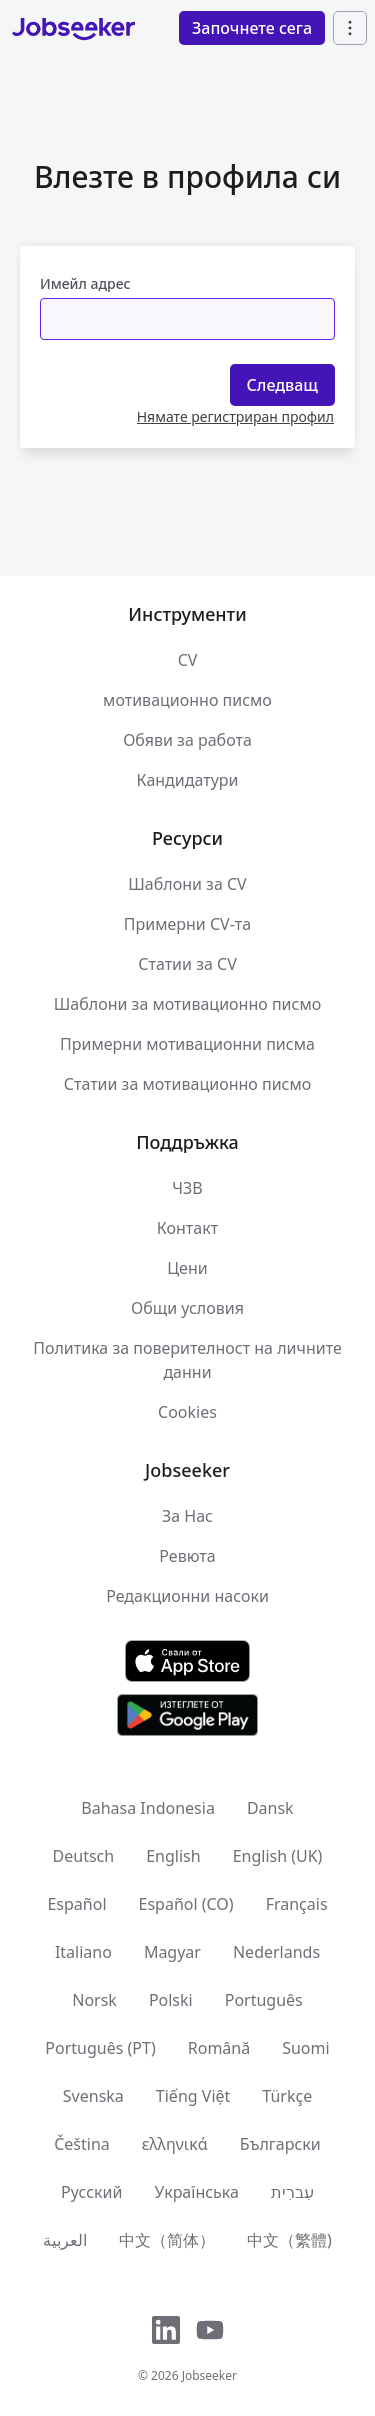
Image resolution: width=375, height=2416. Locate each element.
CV (188, 660)
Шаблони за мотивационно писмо (187, 1004)
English (173, 1856)
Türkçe (287, 2096)
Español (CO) (186, 1904)
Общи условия (187, 1308)
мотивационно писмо (187, 700)
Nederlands (276, 1952)
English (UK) (278, 1856)
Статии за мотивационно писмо (188, 1084)
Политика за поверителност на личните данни (187, 1360)
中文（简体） (167, 2240)
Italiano (83, 1952)
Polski (171, 2000)
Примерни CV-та (187, 924)
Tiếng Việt (193, 2096)
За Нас (187, 1516)
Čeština (82, 2144)
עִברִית (292, 2192)
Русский (91, 2192)
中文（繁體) (289, 2240)
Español (76, 1904)
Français (297, 1904)
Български (280, 2144)
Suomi (305, 2048)
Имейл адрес (85, 283)
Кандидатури (188, 780)
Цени (187, 1268)
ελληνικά (175, 2144)
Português (264, 2000)
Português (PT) (100, 2048)
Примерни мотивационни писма (187, 1044)
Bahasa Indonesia (148, 1808)
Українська (196, 2192)
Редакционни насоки (187, 1596)
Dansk (270, 1808)
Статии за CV (187, 964)
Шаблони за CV (187, 884)
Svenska (93, 2096)
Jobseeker (209, 2375)
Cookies (187, 1412)
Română (219, 2048)
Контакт (187, 1228)
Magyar (172, 1952)
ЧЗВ (187, 1188)
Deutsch (84, 1856)
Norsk (94, 2000)
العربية (65, 2240)
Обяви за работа (187, 740)
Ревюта (187, 1556)
